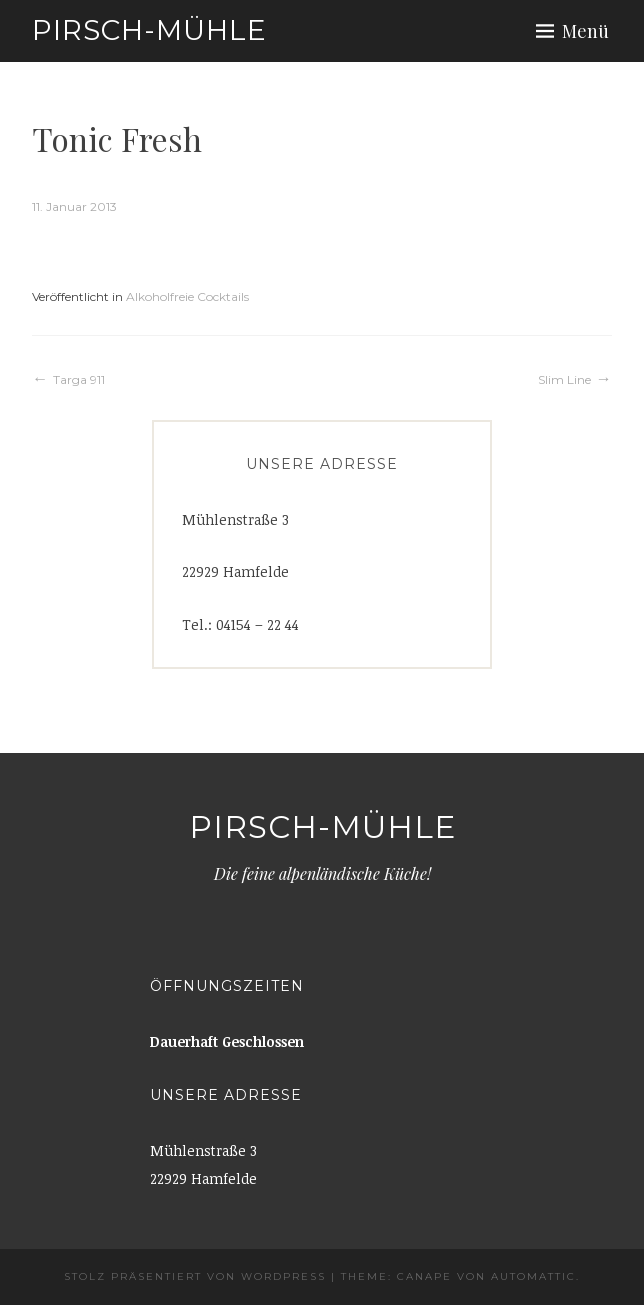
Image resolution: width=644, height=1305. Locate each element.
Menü (585, 31)
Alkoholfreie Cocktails (187, 296)
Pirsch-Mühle (149, 30)
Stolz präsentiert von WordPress (195, 1276)
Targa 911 (79, 379)
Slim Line (564, 379)
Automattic (533, 1276)
